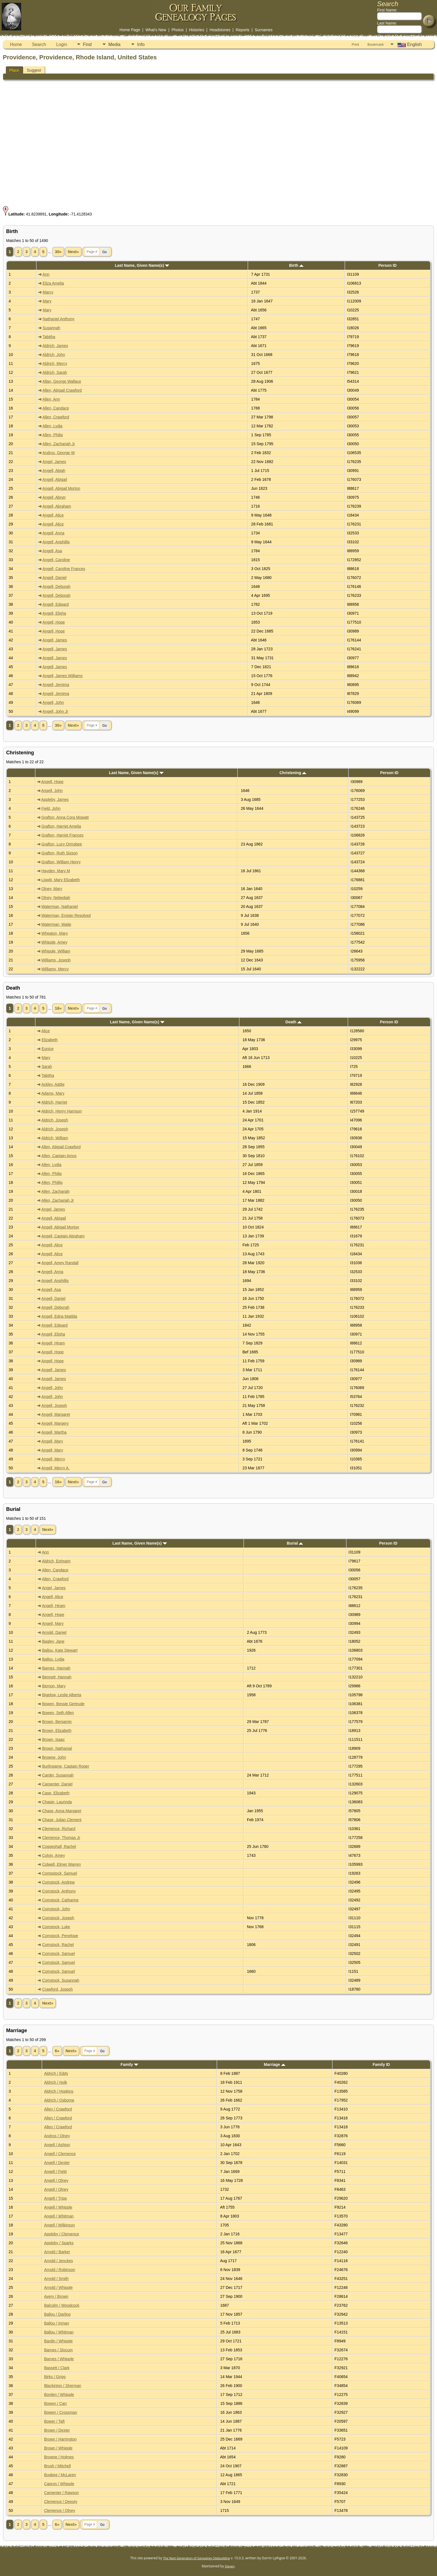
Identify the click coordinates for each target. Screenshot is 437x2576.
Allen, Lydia (52, 426)
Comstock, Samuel (58, 1953)
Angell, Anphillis (56, 542)
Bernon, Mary (53, 1686)
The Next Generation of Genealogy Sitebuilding (196, 2558)
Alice (45, 1031)
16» (58, 1008)
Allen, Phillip (51, 1182)
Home (16, 44)
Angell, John (53, 702)
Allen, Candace (55, 408)
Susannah (51, 328)
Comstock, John (56, 1909)
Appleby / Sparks (59, 2243)
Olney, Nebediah (56, 897)
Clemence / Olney (59, 2510)
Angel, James (54, 461)
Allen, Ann (51, 399)
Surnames (264, 30)
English (409, 44)
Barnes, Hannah (56, 1668)
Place (14, 70)
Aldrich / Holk (55, 2082)
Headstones (220, 30)
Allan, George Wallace (61, 381)
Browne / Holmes (59, 2457)
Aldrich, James (55, 345)
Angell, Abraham (56, 506)
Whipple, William (56, 951)
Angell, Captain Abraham (62, 1236)
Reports (242, 30)
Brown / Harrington (60, 2439)
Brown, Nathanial (57, 1748)
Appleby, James (55, 799)
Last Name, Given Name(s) (142, 265)
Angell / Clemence (60, 2153)
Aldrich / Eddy (56, 2073)
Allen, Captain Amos (58, 1155)
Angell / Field (55, 2171)
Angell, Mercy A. (55, 1468)
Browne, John (54, 1757)
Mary (47, 301)
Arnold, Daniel (54, 1632)
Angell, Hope (53, 622)
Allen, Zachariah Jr (58, 444)
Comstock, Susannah (60, 1980)
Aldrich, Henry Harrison (61, 1111)
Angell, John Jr (55, 711)
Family (129, 2064)
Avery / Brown (56, 2296)
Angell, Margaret (55, 1414)
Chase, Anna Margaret (61, 1811)
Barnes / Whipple (59, 2359)
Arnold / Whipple (58, 2287)
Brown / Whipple (58, 2448)
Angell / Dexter (57, 2162)
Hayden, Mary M (56, 871)
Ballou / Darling (57, 2314)
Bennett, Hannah (56, 1677)
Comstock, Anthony (59, 1891)
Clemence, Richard (58, 1828)
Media (114, 44)
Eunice (48, 1048)
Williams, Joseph (56, 960)
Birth (296, 265)
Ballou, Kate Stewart (59, 1650)
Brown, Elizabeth (56, 1730)
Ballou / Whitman (59, 2332)
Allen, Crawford (55, 417)
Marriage (274, 2064)
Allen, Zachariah (55, 1191)
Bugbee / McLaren (60, 2475)
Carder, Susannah (58, 1775)
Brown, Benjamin (57, 1721)
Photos (177, 30)
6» (57, 2051)
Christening (293, 772)
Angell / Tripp (55, 2198)
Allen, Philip (52, 435)
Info (141, 44)
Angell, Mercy (53, 1459)
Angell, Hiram (53, 1343)
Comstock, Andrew (58, 1882)
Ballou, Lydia (53, 1659)
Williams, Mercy (55, 969)
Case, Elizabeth (55, 1793)
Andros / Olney (57, 2136)
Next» (73, 251)
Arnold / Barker (57, 2252)
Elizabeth (50, 1040)
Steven (230, 2566)
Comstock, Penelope (60, 1935)
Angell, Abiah (53, 470)
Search (39, 44)
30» (58, 251)
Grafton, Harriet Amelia (61, 826)
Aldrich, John (53, 354)
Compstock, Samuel (59, 1873)
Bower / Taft (54, 2421)
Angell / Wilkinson (59, 2225)
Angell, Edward (55, 604)
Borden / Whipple (59, 2394)
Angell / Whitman (59, 2216)
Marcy (48, 292)
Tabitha (49, 337)
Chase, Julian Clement (61, 1820)
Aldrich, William (54, 1138)
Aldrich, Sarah (54, 372)
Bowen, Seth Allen (58, 1712)
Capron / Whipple (59, 2484)
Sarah (47, 1066)
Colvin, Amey (53, 1855)
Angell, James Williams (62, 675)
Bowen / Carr (55, 2403)
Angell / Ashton (57, 2145)
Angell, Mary (52, 1441)
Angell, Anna (53, 533)
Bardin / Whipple (58, 2341)
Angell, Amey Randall (59, 1263)
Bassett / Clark (56, 2368)
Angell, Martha (53, 1432)
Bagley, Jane (53, 1641)
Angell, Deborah (56, 586)
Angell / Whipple (58, 2207)
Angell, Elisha (54, 613)
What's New (155, 30)
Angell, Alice (53, 515)
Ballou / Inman (56, 2323)
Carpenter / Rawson (61, 2492)
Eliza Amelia (53, 283)
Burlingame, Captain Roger (65, 1766)
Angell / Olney (56, 2180)
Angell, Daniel (54, 577)
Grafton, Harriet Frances (63, 835)
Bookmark (375, 44)
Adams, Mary (52, 1093)
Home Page (130, 30)
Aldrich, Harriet (54, 1102)
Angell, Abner (53, 497)
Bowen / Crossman (60, 2412)
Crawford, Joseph (57, 1989)
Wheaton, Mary (55, 933)
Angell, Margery (55, 1423)
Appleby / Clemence (61, 2234)
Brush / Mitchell (57, 2466)
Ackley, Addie (52, 1084)
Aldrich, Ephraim (56, 1561)
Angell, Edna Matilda (59, 1316)
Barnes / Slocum (58, 2350)
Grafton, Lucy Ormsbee (62, 844)
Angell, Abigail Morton (61, 488)
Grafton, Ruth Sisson (60, 853)
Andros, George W (58, 452)
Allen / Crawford (58, 2109)
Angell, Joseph (54, 1405)
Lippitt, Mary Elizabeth (61, 880)
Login (61, 44)
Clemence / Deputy (60, 2501)
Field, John (51, 808)
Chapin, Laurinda (57, 1802)
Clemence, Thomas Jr (61, 1837)
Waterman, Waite (56, 924)
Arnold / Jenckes (58, 2260)
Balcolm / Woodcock (61, 2305)
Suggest (34, 70)
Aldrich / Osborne (59, 2100)
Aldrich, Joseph (54, 1120)
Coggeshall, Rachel (59, 1846)
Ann (45, 274)
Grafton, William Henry (61, 862)
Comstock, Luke (56, 1927)
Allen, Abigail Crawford (62, 390)
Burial (295, 1543)
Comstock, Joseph (58, 1918)
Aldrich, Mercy (54, 363)
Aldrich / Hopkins (58, 2091)
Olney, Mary (52, 888)
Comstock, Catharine (60, 1900)
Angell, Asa (52, 551)
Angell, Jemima (55, 684)
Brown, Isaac (53, 1739)
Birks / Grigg (54, 2376)
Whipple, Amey (54, 942)
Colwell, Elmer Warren (61, 1864)
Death (293, 1022)
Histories (196, 30)
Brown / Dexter (57, 2430)
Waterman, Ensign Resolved (66, 915)
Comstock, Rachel (58, 1944)
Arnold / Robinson (59, 2269)
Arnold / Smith (56, 2278)
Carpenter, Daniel (57, 1784)
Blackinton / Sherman (62, 2385)
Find (87, 44)
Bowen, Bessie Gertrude (63, 1704)
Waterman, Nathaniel (60, 906)
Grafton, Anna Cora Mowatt (65, 817)
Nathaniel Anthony (58, 319)
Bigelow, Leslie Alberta (61, 1695)
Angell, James (54, 640)
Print (355, 44)
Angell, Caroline (56, 560)
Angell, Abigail (54, 479)
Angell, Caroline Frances (63, 568)
